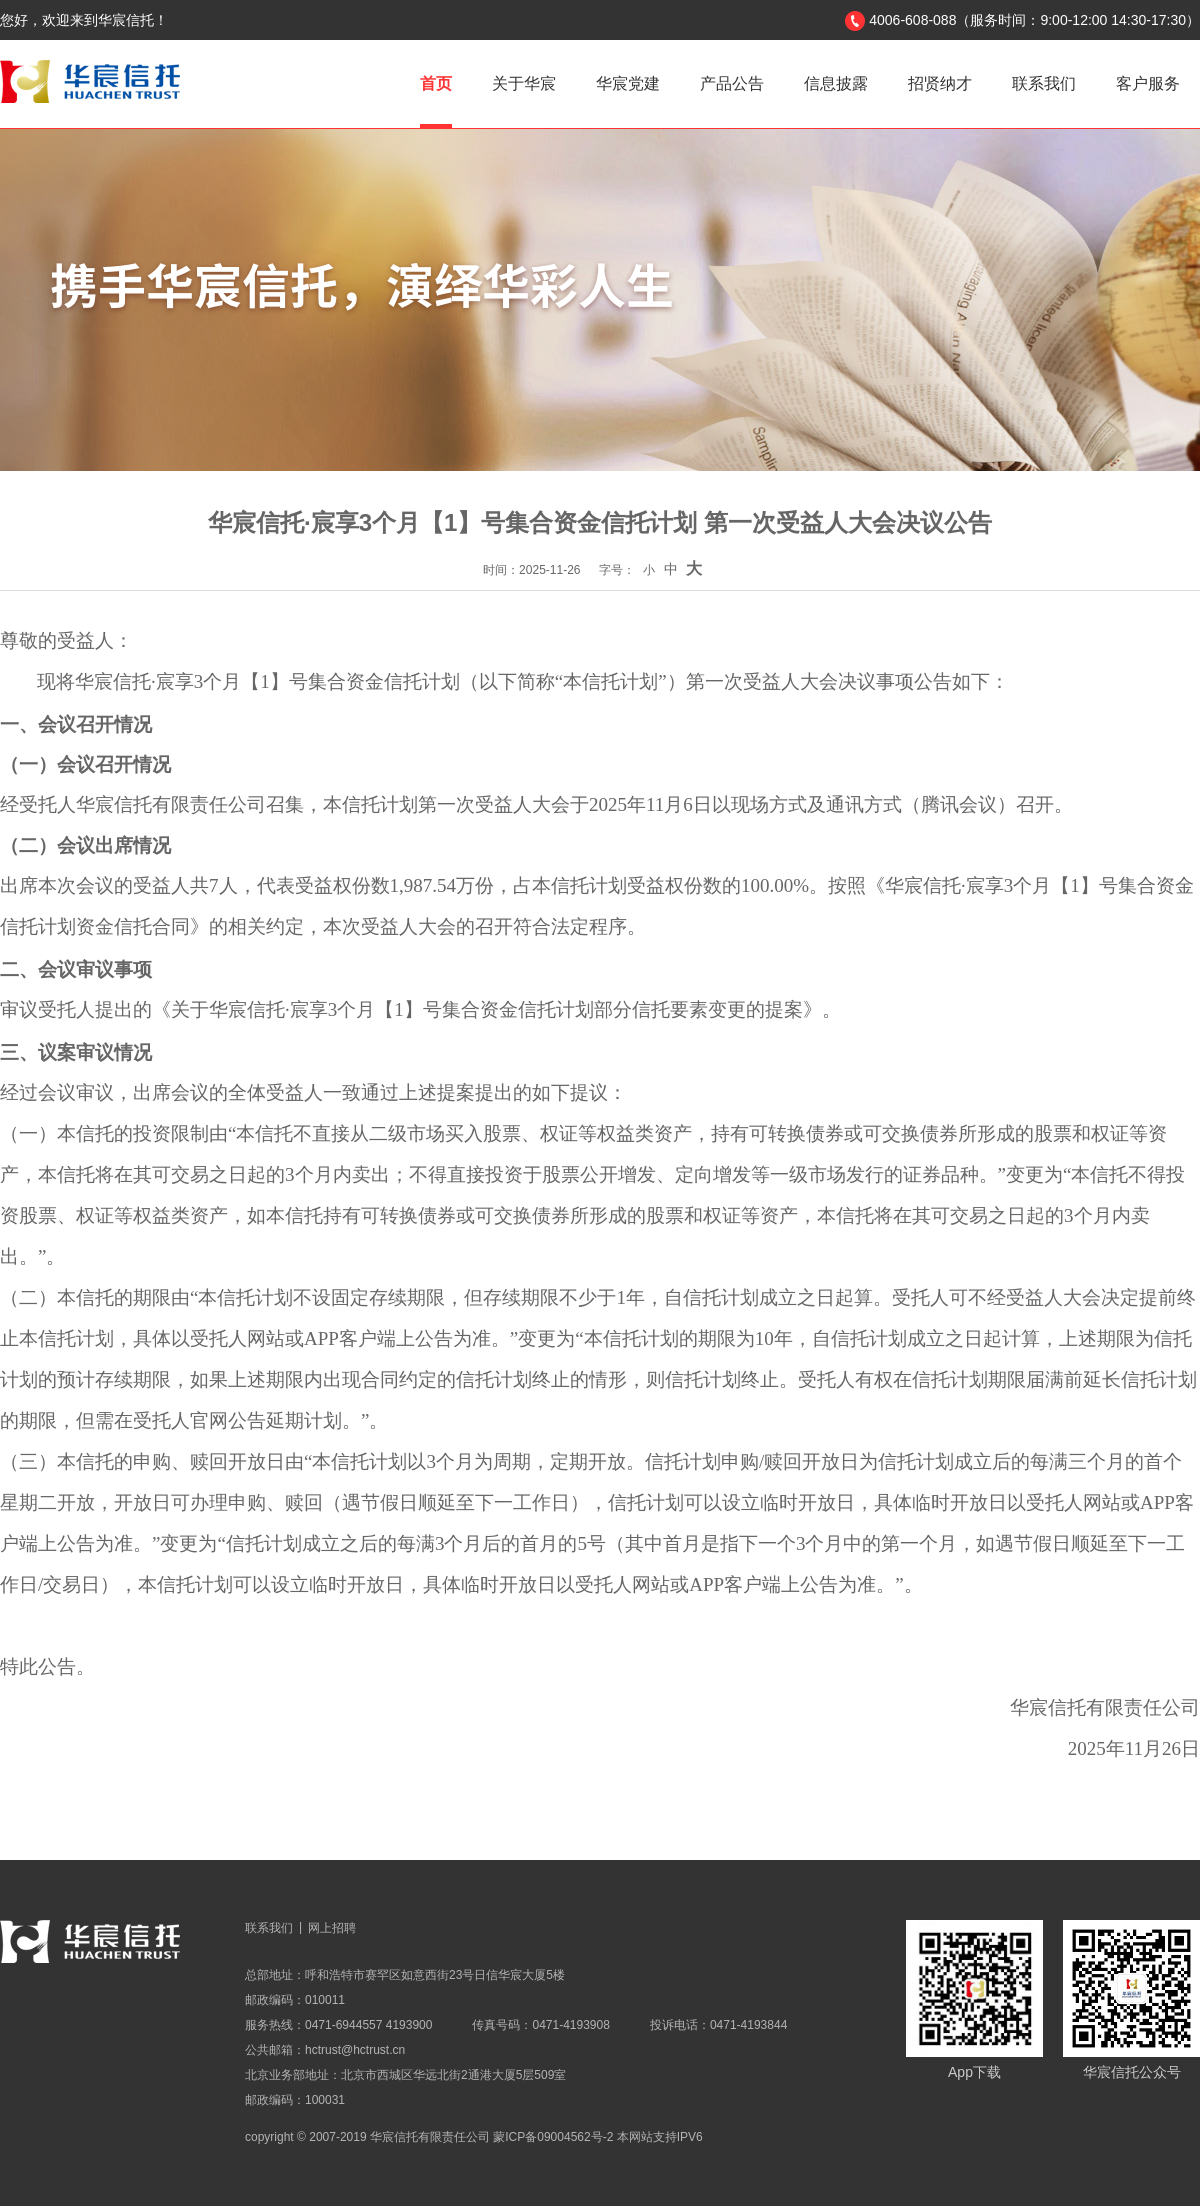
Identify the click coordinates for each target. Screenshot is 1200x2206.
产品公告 (732, 83)
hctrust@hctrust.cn (355, 2050)
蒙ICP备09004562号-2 (553, 2137)
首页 (436, 83)
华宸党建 (628, 83)
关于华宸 (524, 83)
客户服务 (1148, 83)
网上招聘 (332, 1928)
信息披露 (836, 83)
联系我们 (1044, 83)
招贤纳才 (940, 83)
